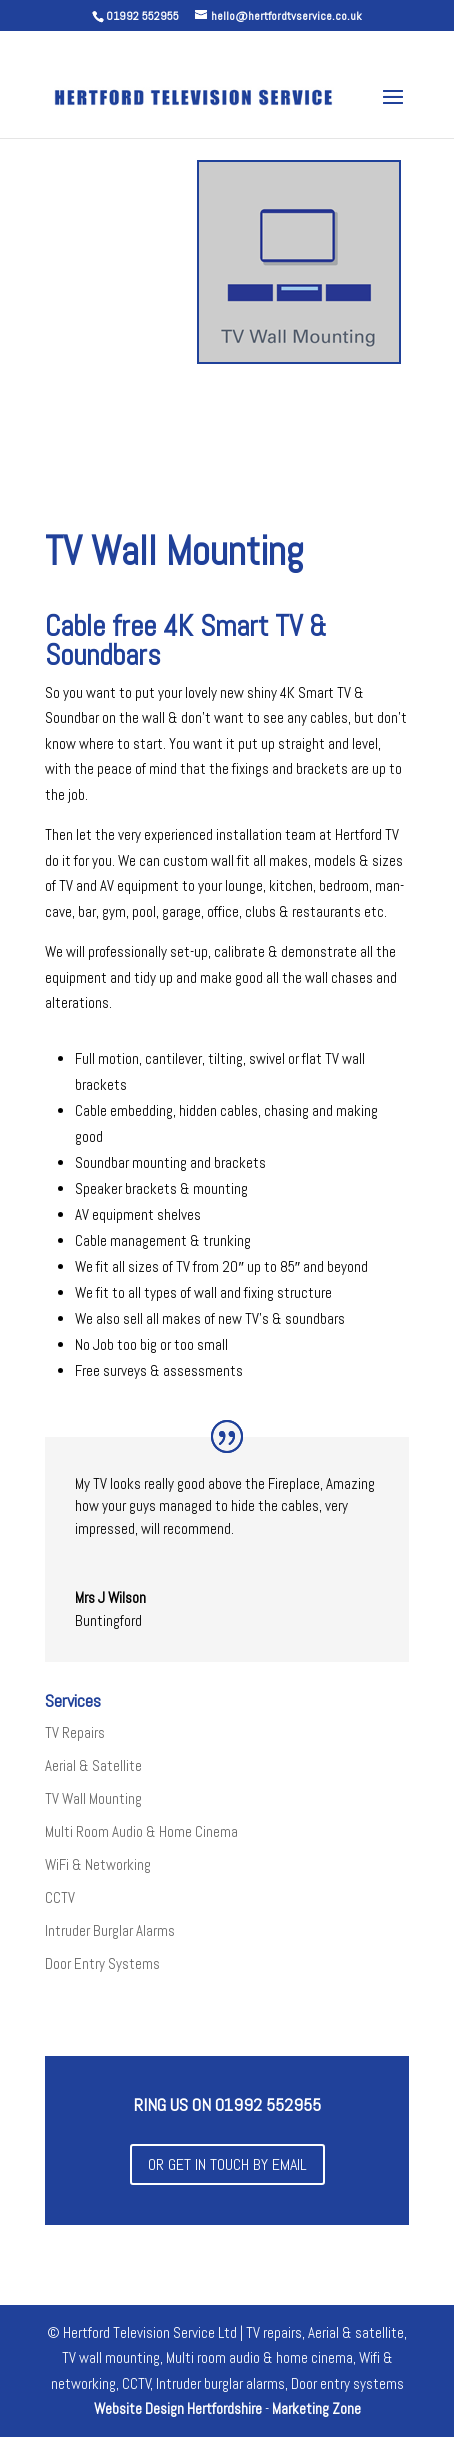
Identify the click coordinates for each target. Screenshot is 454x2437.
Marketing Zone (316, 2408)
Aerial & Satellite (93, 1765)
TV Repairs (75, 1732)
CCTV (60, 1897)
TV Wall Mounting (93, 1798)
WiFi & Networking (98, 1864)
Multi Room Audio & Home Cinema (141, 1831)
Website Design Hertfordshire (178, 2408)
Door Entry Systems (102, 1963)
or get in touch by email (227, 2164)
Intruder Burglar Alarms (110, 1930)
